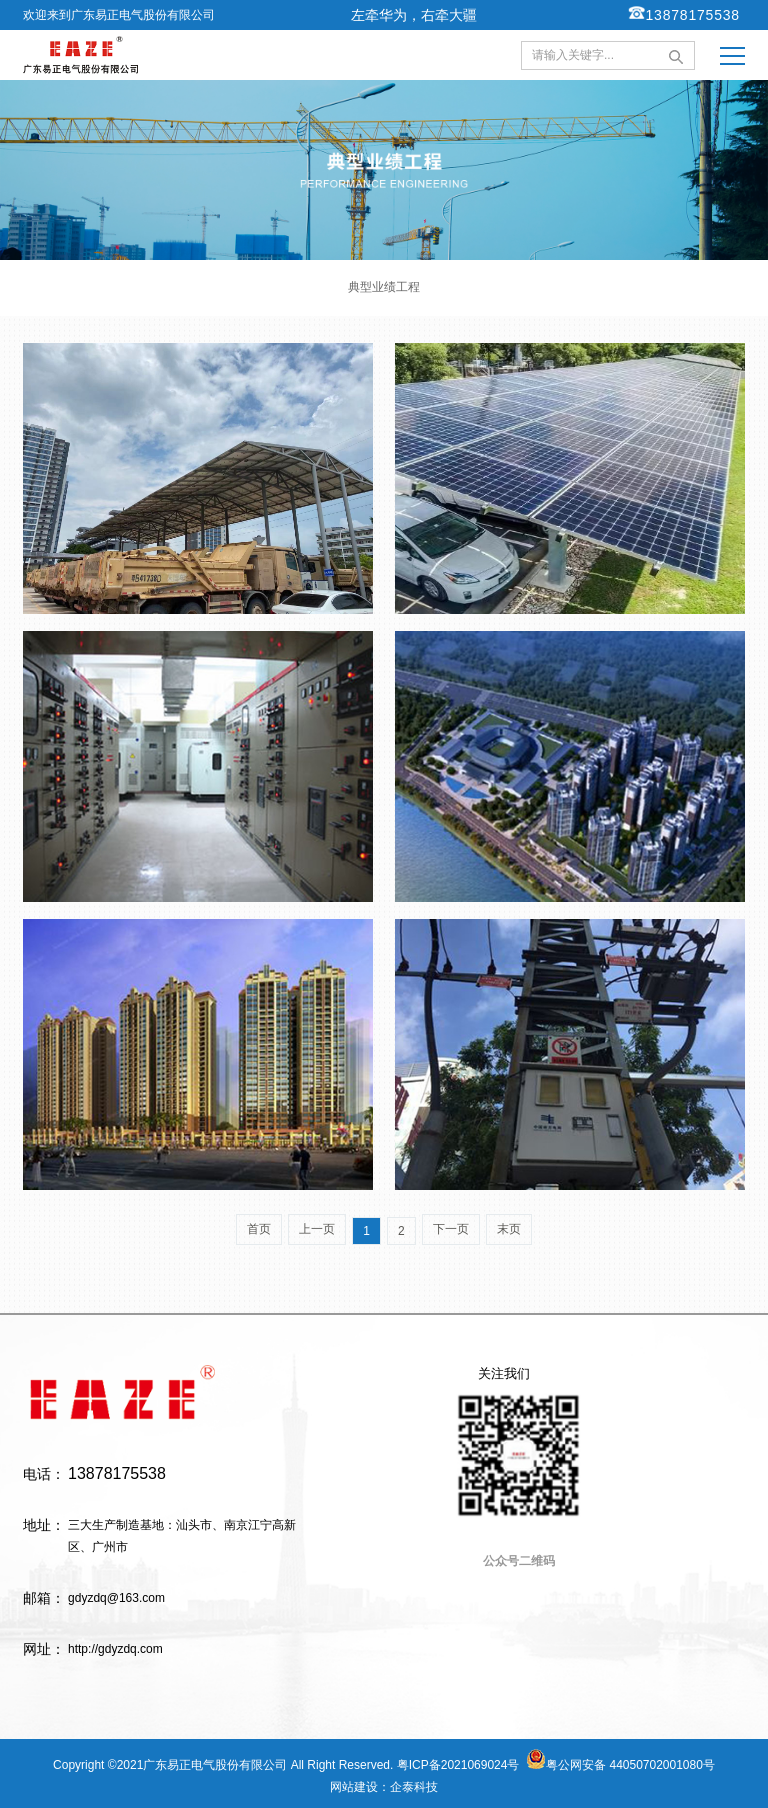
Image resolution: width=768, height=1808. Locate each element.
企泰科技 (414, 1787)
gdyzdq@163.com (116, 1598)
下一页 (451, 1229)
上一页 (317, 1229)
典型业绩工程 (384, 287)
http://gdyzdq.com (115, 1649)
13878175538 (684, 13)
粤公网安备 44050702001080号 (620, 1760)
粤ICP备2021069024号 (458, 1765)
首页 (259, 1229)
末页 (509, 1229)
